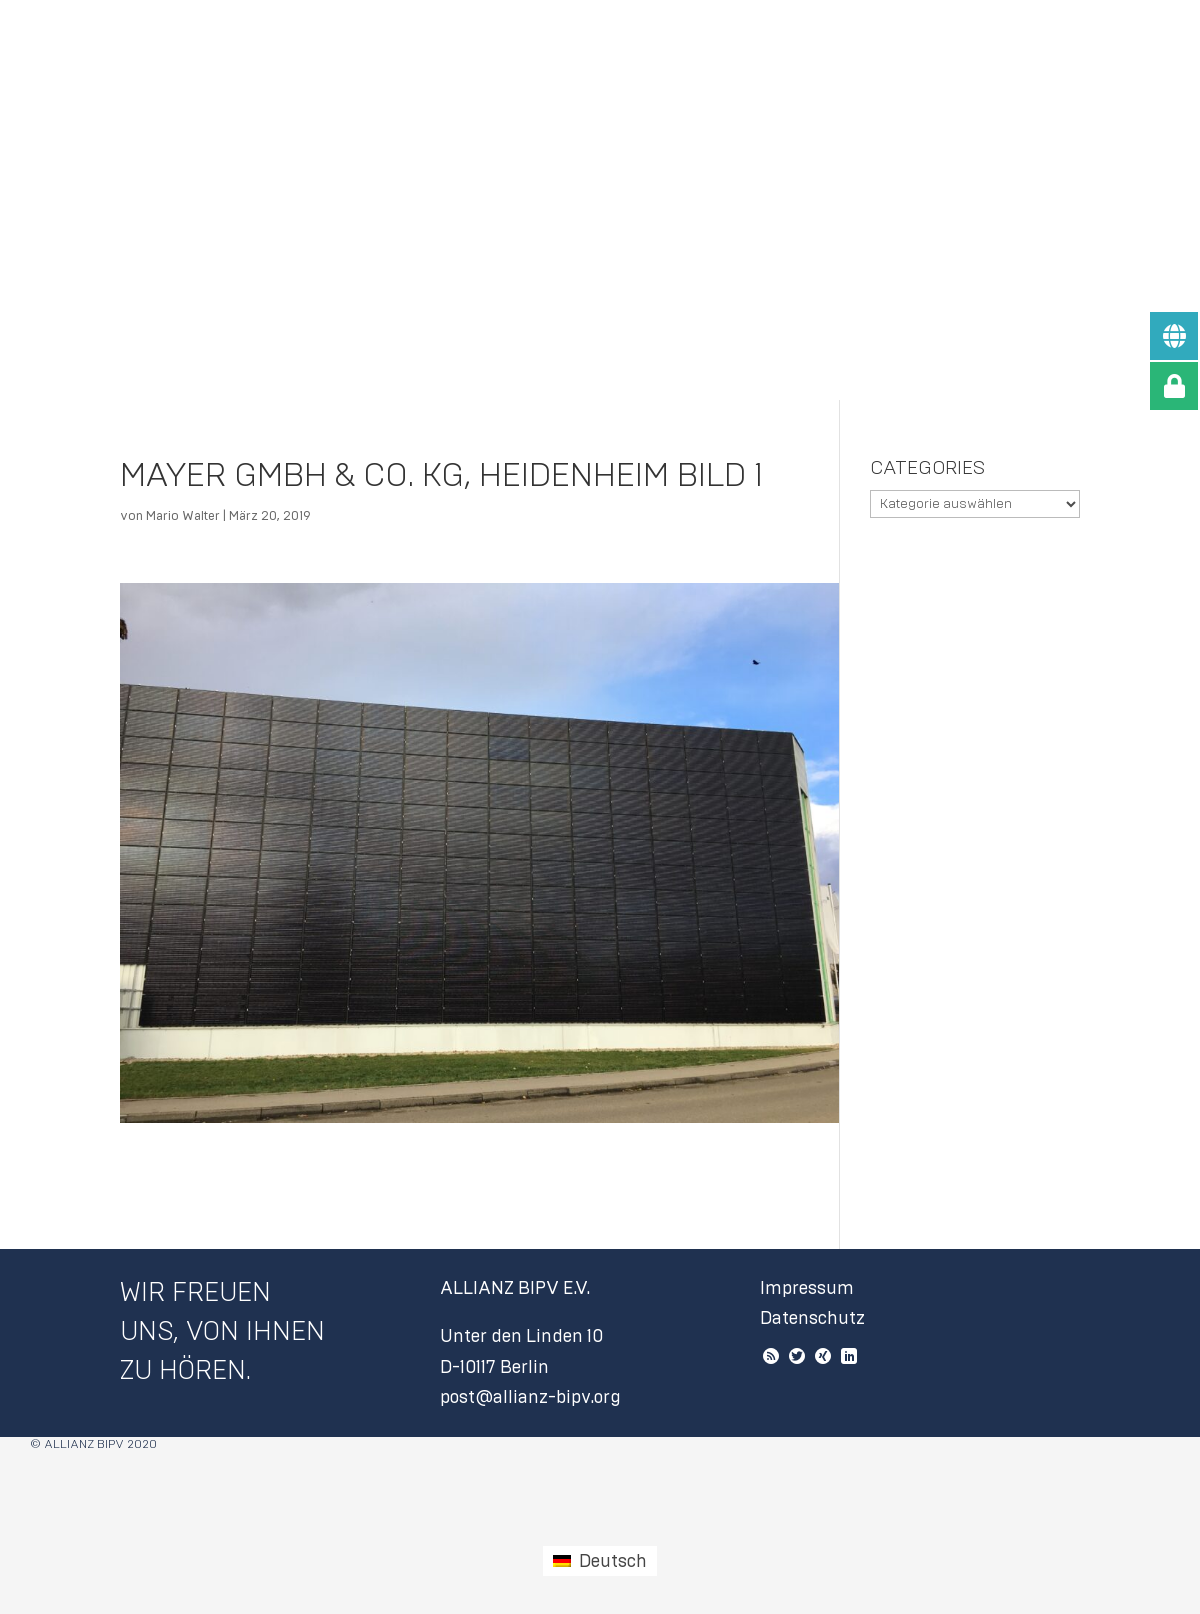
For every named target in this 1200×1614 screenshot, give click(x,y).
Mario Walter (183, 516)
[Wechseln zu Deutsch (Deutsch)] (599, 1561)
